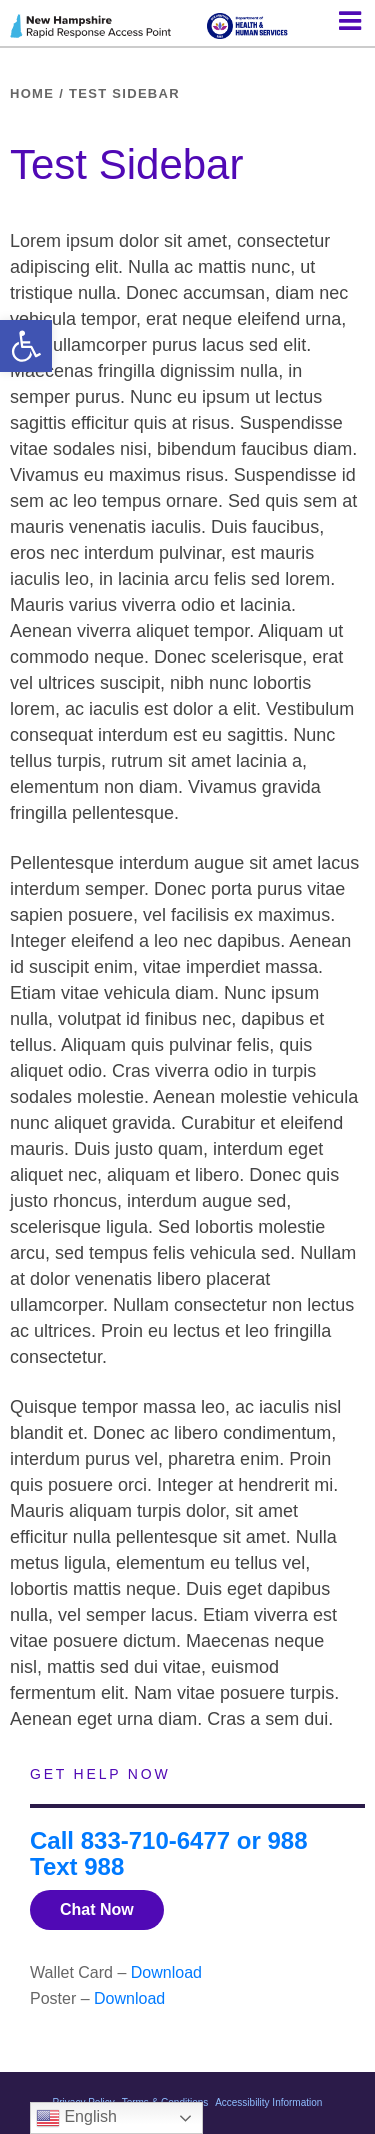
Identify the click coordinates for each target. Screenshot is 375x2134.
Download (166, 1972)
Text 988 (77, 1866)
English (76, 2118)
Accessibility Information (268, 2102)
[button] (26, 346)
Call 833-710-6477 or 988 (169, 1840)
